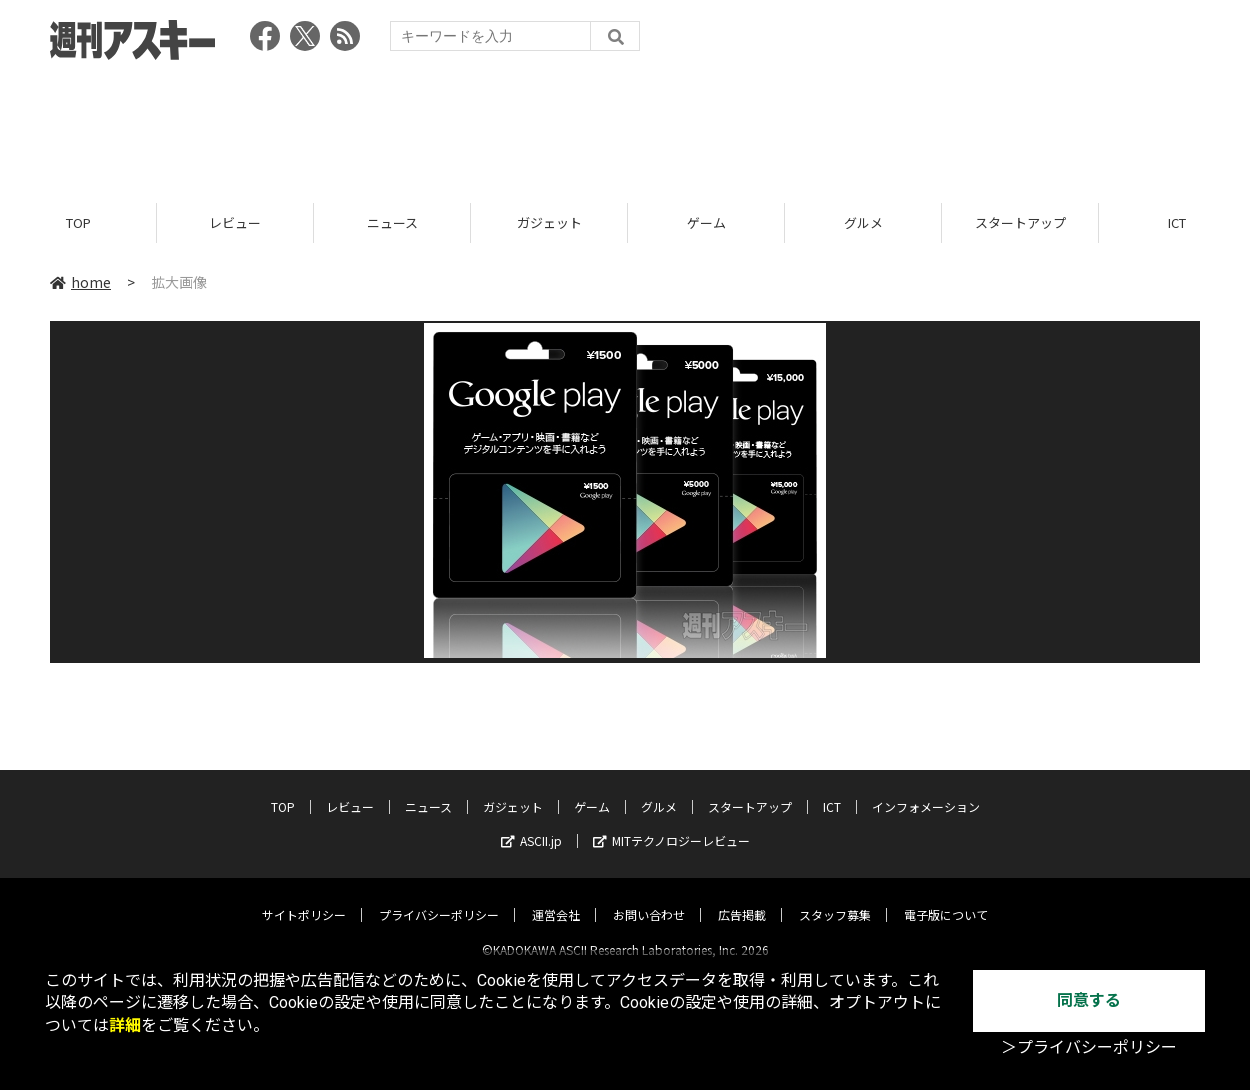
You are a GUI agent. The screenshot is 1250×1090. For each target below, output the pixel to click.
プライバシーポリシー (439, 897)
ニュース (392, 222)
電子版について (946, 897)
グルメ (863, 222)
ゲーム (706, 222)
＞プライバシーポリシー (1089, 1047)
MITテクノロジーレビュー (671, 823)
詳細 (125, 1025)
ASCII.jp (531, 823)
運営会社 (556, 897)
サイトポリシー (304, 897)
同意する (1089, 1000)
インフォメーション (926, 789)
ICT (832, 789)
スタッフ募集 (835, 897)
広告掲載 (742, 897)
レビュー (235, 222)
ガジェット (549, 222)
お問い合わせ (649, 897)
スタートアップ (1020, 222)
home (80, 282)
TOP (78, 222)
